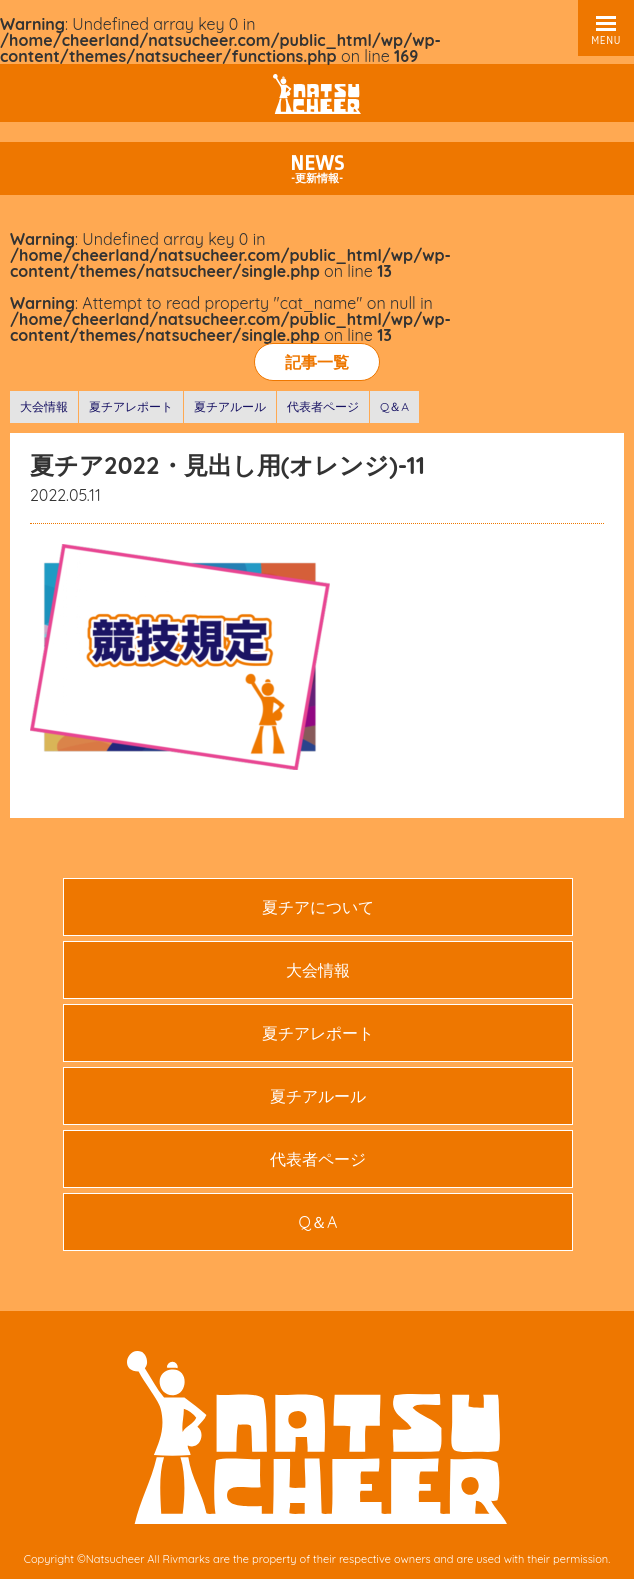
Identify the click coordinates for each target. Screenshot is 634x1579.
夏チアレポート (131, 406)
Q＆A (394, 406)
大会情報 (44, 406)
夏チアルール (230, 406)
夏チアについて (318, 907)
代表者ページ (323, 406)
